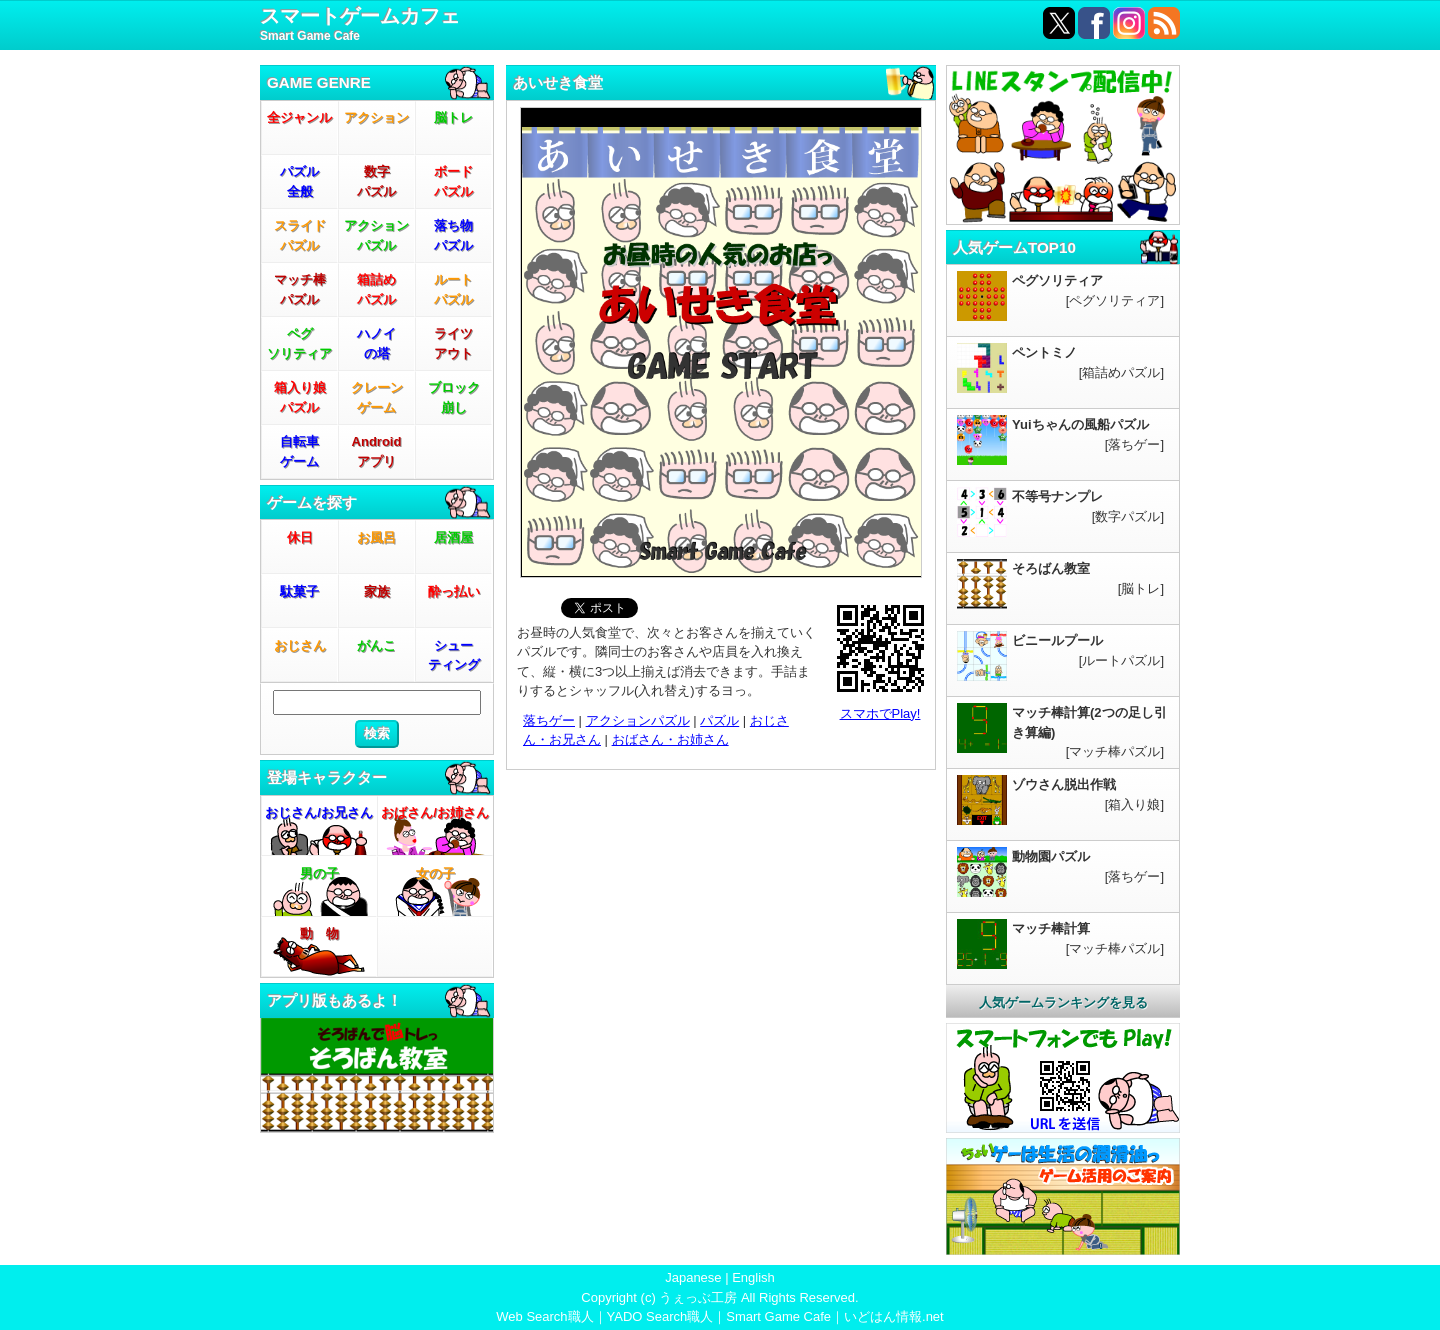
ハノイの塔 (376, 343)
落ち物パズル (453, 235)
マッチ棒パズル (300, 289)
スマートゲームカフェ (360, 25)
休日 (300, 537)
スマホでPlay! (880, 713)
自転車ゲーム (299, 451)
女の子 (435, 873)
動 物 (319, 933)
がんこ (376, 645)
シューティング (454, 655)
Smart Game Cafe (778, 1316)
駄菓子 (299, 591)
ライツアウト (453, 343)
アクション (376, 117)
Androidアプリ (377, 451)
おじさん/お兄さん (319, 812)
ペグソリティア (299, 343)
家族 (377, 591)
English (753, 1277)
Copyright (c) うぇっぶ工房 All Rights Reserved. (719, 1297)
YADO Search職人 (660, 1316)
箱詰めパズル (376, 289)
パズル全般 (299, 181)
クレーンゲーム (377, 397)
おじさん (300, 645)
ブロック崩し (454, 397)
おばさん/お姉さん (435, 812)
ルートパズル (453, 289)
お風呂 (376, 537)
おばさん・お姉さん (670, 739)
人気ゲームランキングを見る (1063, 1002)
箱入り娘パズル (300, 397)
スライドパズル (300, 235)
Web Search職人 (544, 1316)
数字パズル (376, 181)
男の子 (319, 873)
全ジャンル (299, 117)
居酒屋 (453, 537)
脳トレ (453, 117)
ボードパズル (453, 181)
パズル (719, 720)
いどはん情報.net (894, 1316)
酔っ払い (454, 591)
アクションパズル (376, 235)
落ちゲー (549, 720)
